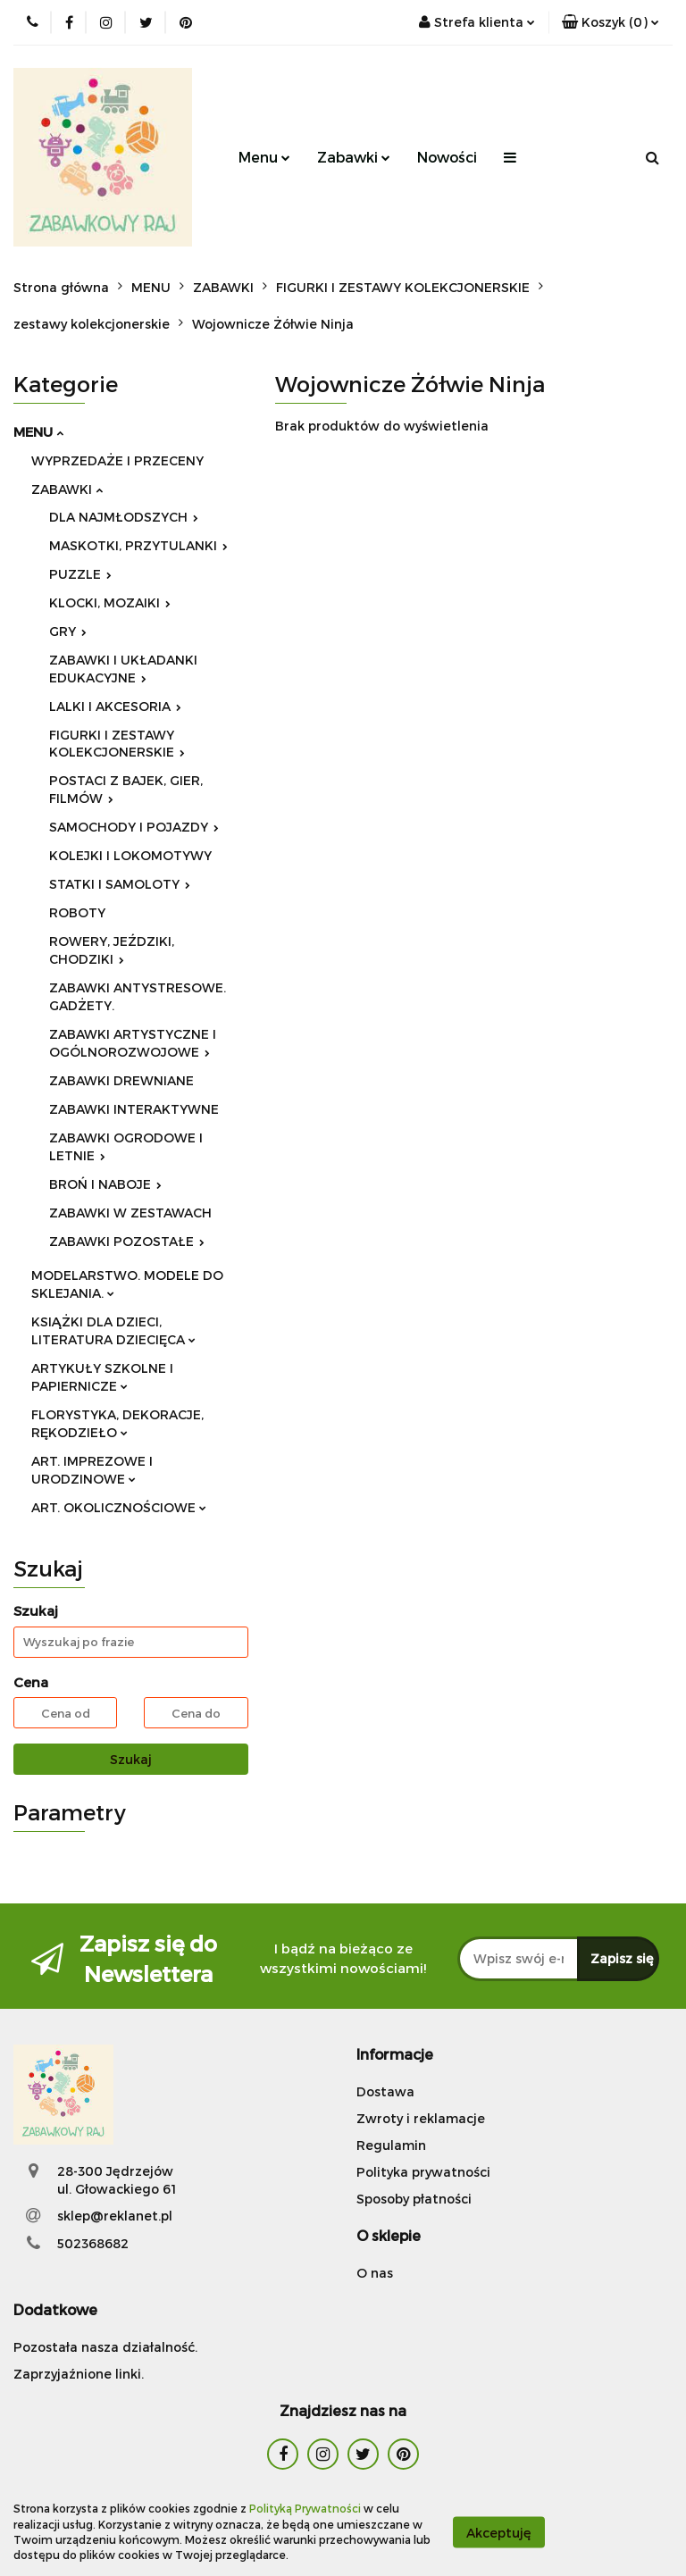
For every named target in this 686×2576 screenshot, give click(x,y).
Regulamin (391, 2145)
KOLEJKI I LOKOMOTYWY (130, 855)
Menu (264, 156)
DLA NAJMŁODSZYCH (123, 516)
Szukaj (131, 1759)
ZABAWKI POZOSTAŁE (127, 1241)
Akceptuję (498, 2531)
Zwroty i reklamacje (420, 2118)
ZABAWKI (67, 489)
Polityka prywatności (423, 2171)
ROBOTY (77, 912)
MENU (38, 431)
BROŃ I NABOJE (105, 1184)
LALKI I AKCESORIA (115, 706)
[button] (610, 22)
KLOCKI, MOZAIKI (110, 602)
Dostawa (385, 2091)
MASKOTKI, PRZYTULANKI (138, 545)
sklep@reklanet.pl (114, 2215)
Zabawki (353, 156)
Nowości (447, 156)
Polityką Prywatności (305, 2508)
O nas (374, 2272)
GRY (68, 631)
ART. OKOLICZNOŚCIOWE (118, 1507)
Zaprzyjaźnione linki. (78, 2373)
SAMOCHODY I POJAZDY (134, 826)
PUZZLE (80, 573)
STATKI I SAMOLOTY (119, 883)
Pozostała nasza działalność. (105, 2346)
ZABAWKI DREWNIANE (121, 1080)
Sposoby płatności (414, 2198)
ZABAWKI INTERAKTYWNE (134, 1109)
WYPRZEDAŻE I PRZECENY (117, 460)
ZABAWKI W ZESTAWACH (130, 1212)
